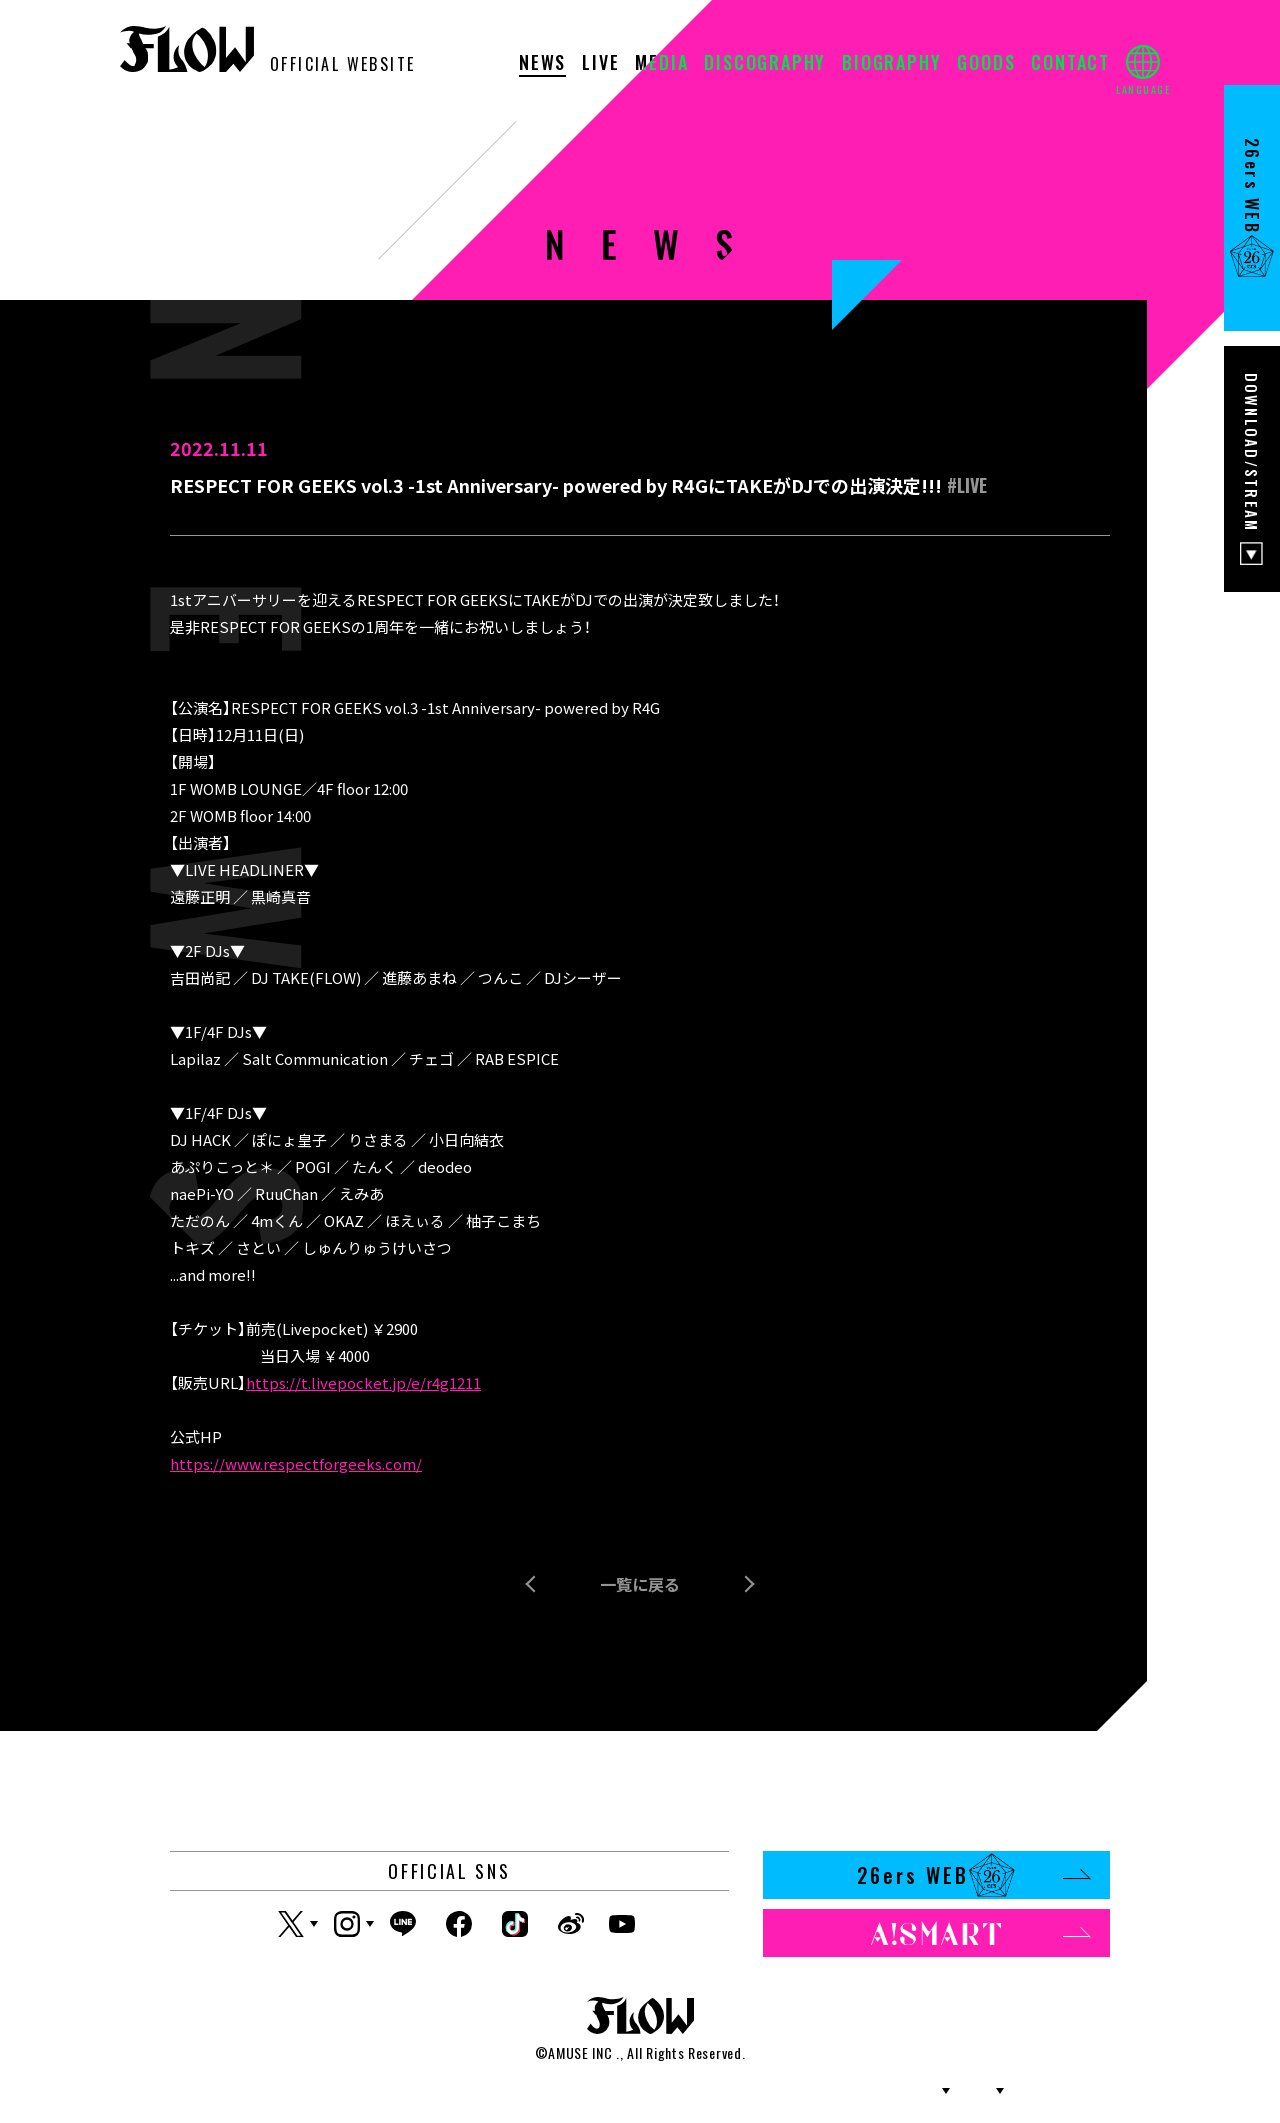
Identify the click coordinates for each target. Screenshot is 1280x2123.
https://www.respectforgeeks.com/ (296, 1463)
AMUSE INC (580, 2052)
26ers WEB (973, 1875)
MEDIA (661, 64)
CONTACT (1070, 64)
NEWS (542, 64)
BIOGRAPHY (891, 64)
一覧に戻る (640, 1584)
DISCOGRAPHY (765, 64)
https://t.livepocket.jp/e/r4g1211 (363, 1382)
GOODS (986, 64)
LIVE (600, 64)
